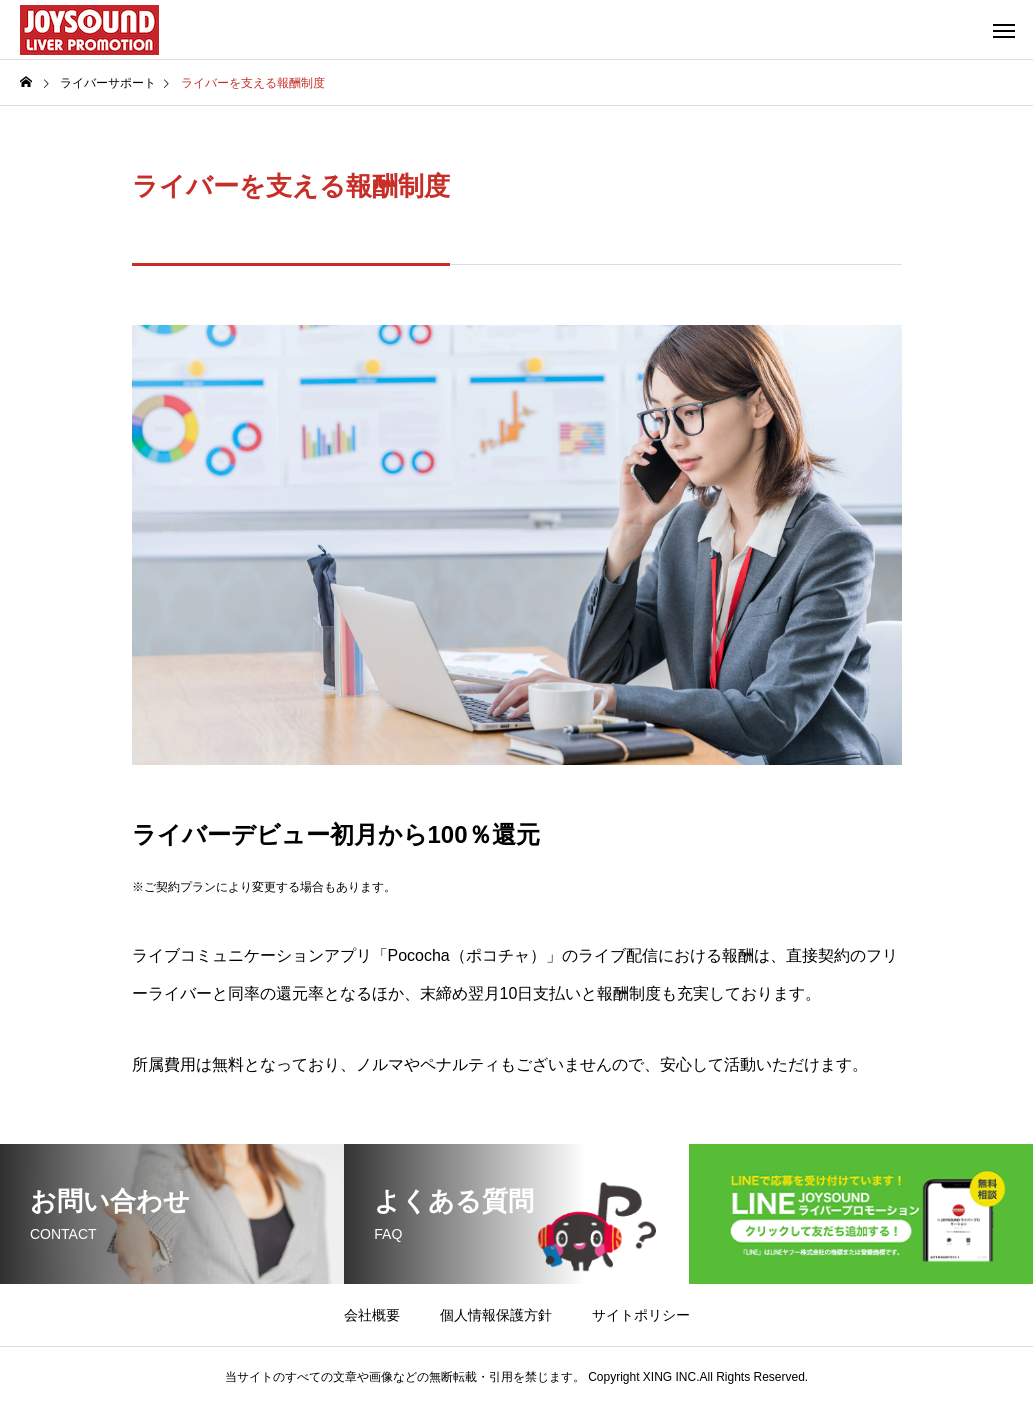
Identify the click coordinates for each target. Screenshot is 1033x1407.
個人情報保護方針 (496, 1315)
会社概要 (372, 1315)
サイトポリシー (641, 1315)
